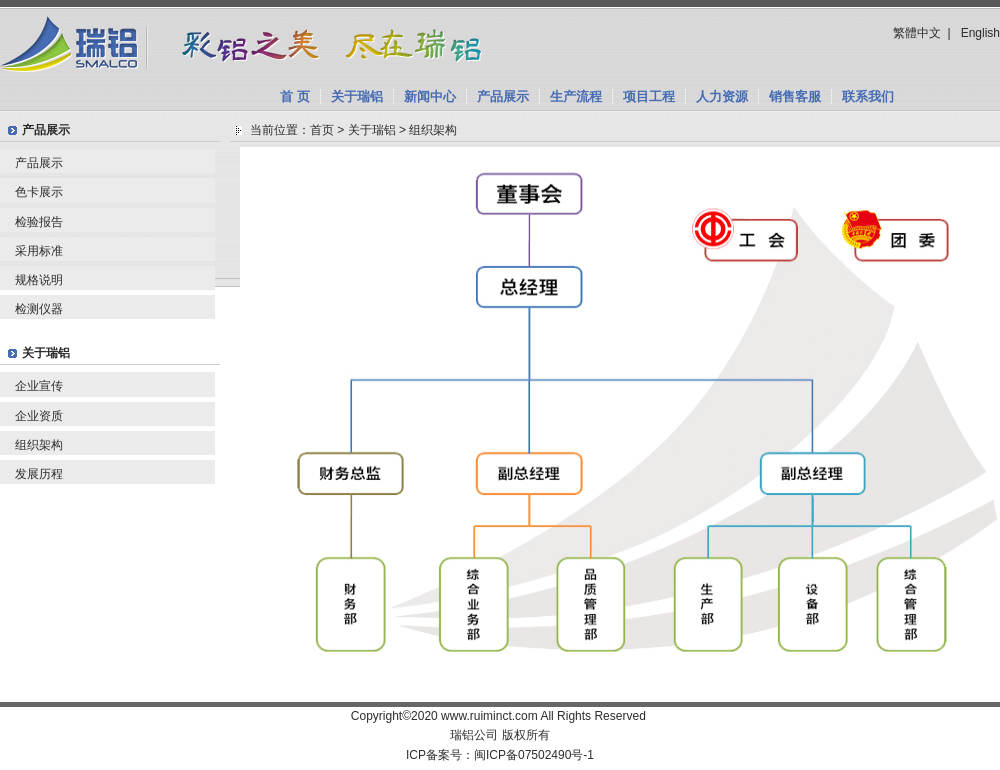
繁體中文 (917, 33)
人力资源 (722, 96)
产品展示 (503, 96)
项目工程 (649, 96)
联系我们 (868, 96)
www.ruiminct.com (489, 716)
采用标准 (39, 251)
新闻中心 (430, 96)
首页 (322, 130)
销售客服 (795, 96)
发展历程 (39, 474)
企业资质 (39, 416)
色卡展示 (39, 192)
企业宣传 (39, 386)
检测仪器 (39, 309)
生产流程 (576, 96)
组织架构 (39, 445)
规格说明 (39, 280)
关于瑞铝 (357, 96)
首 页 (295, 96)
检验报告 (39, 222)
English (980, 33)
